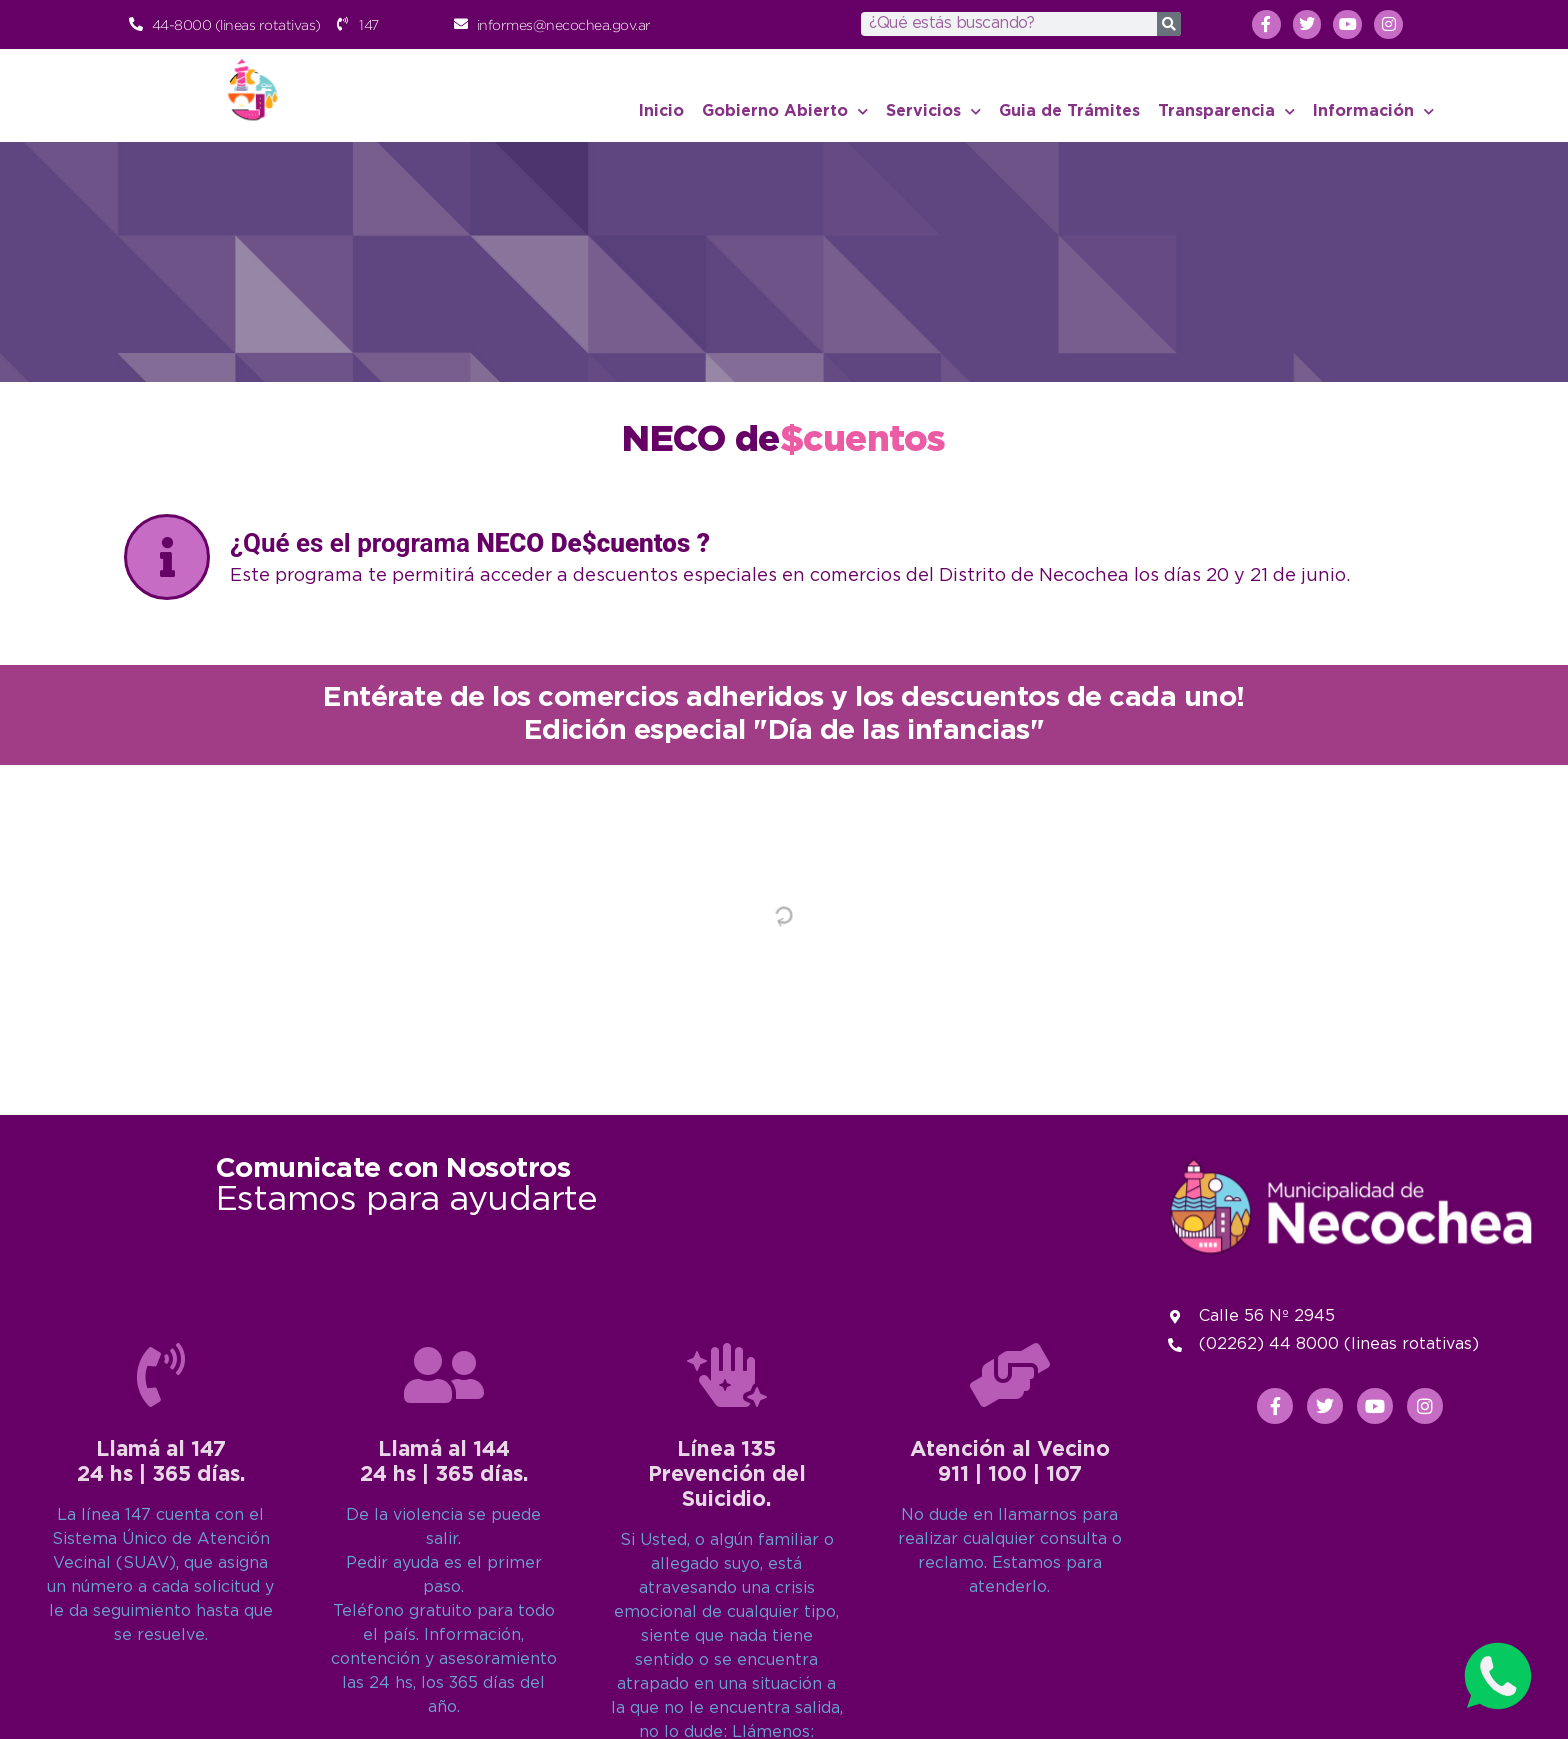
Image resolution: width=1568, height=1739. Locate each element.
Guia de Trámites (1069, 111)
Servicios (933, 111)
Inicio (661, 111)
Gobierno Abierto (785, 111)
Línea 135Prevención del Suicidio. (727, 1681)
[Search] (1169, 24)
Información (1373, 111)
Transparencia (1226, 111)
